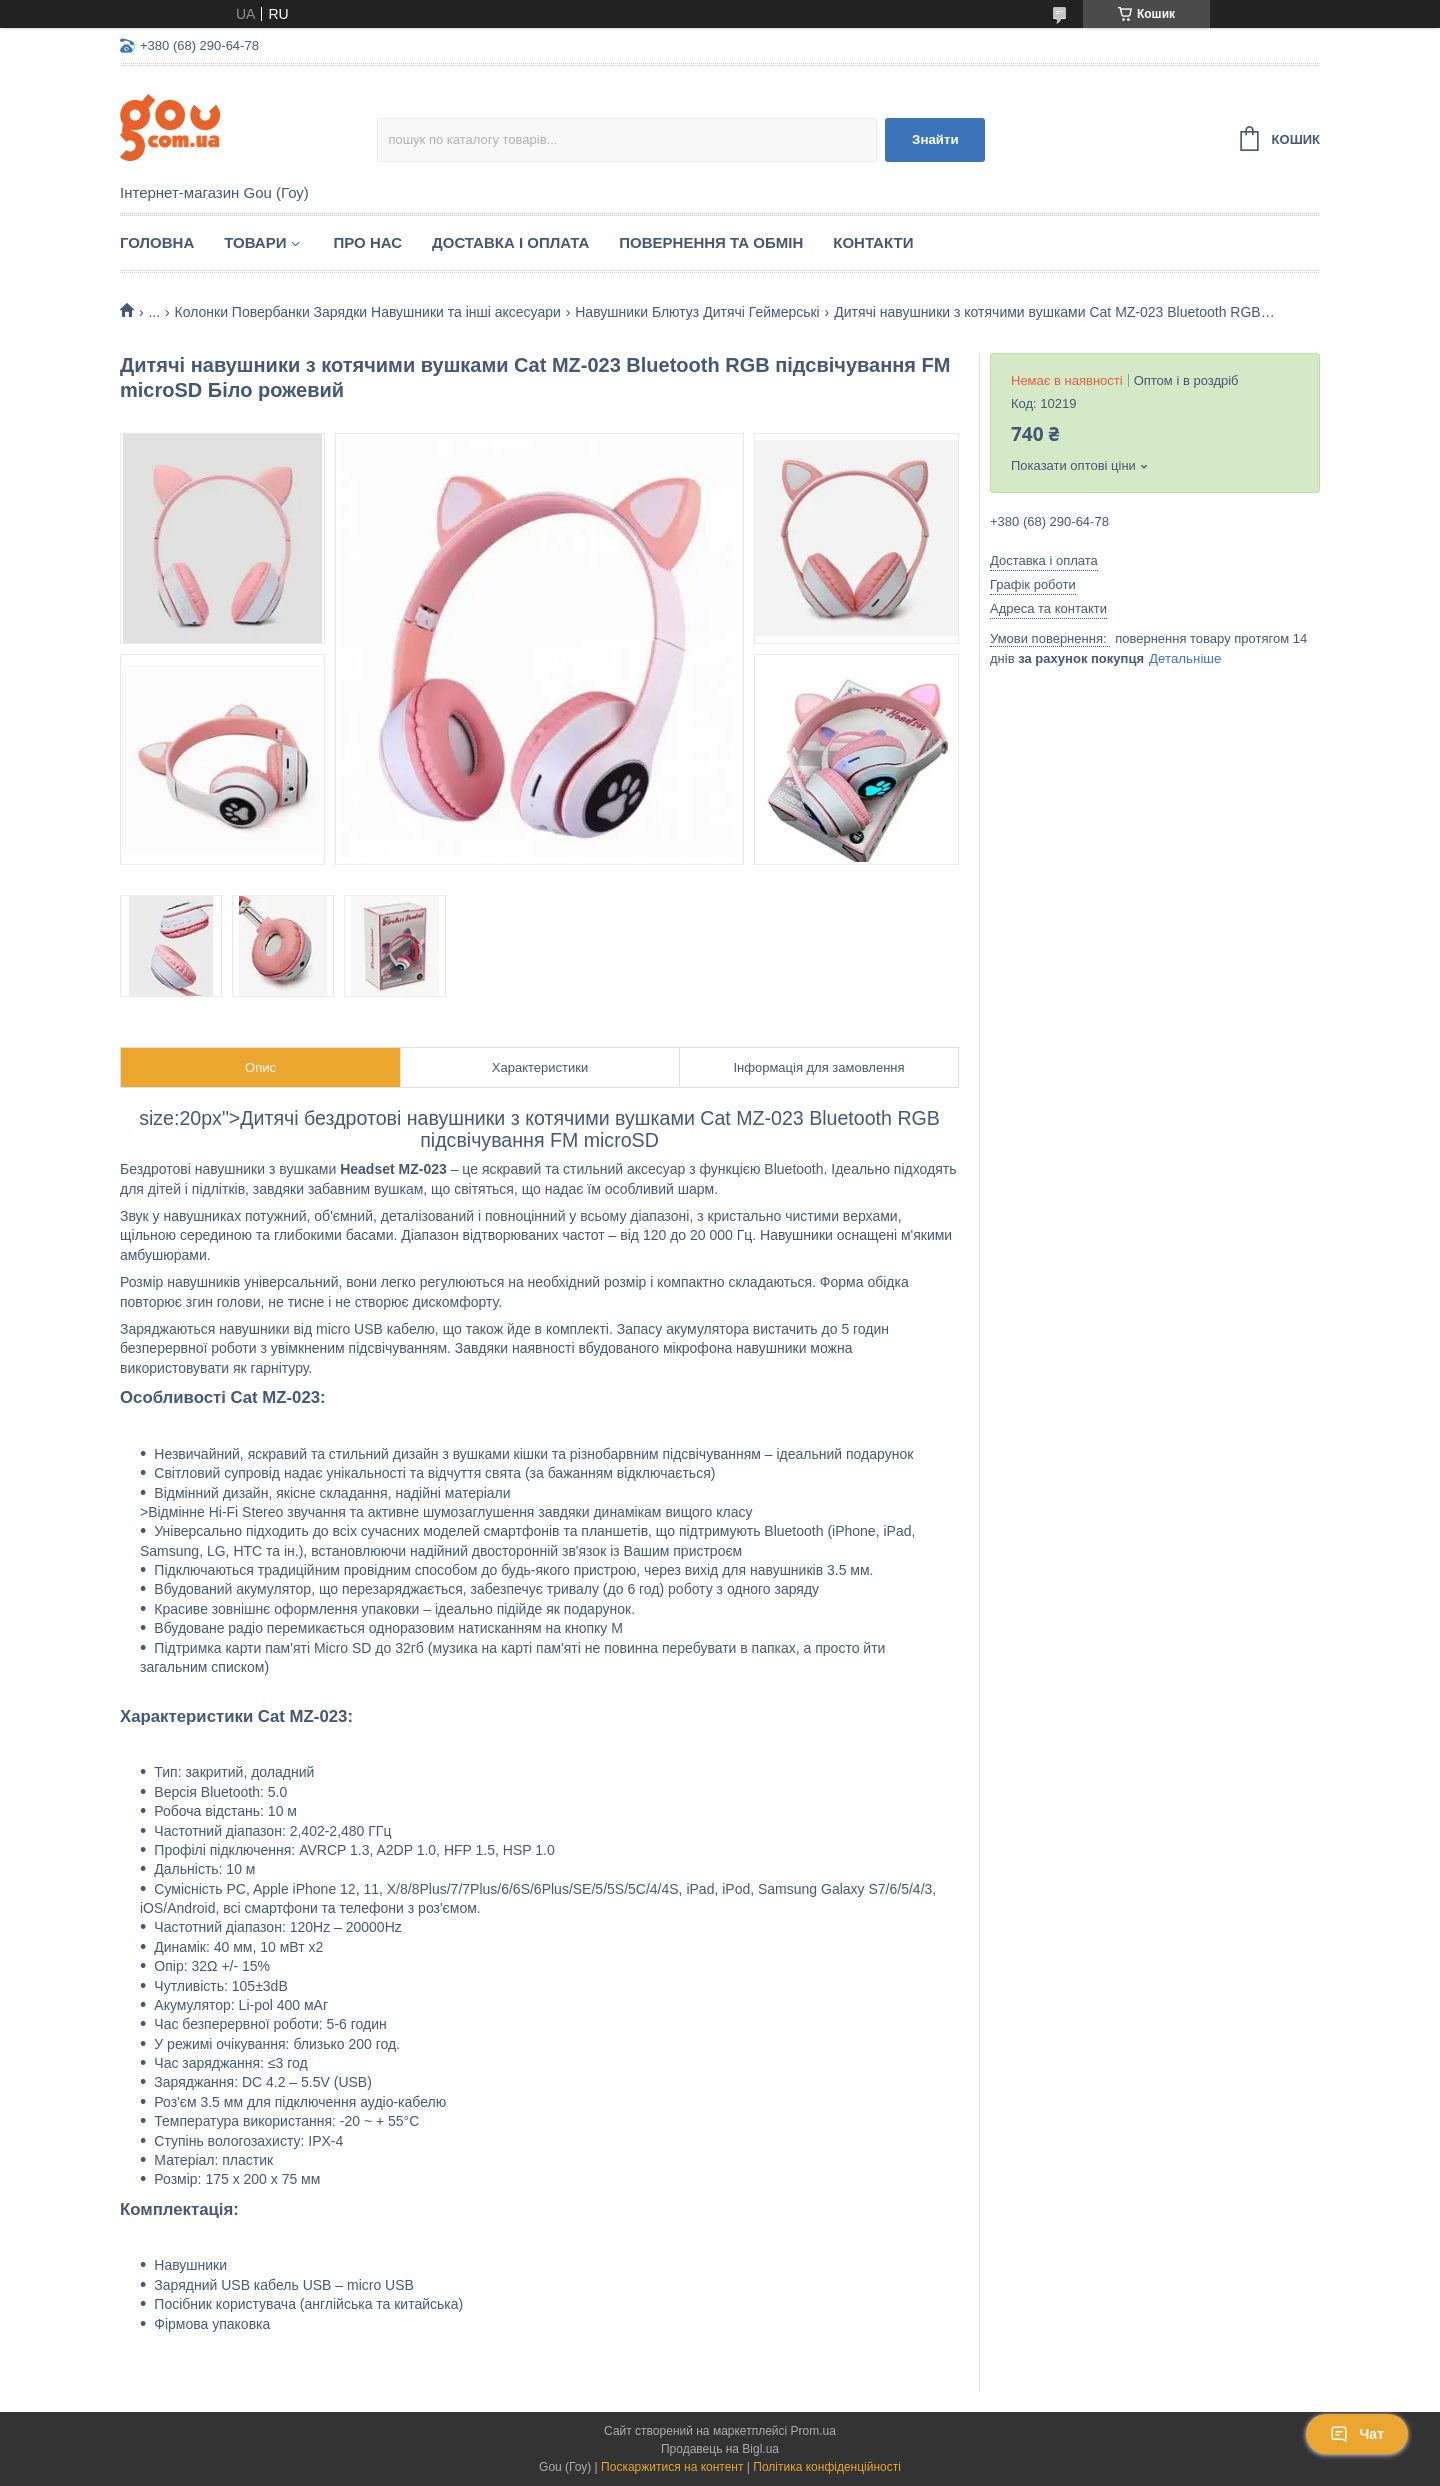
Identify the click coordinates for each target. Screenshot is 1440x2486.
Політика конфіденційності (827, 2467)
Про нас (367, 242)
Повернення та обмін (711, 242)
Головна (157, 242)
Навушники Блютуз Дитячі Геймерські (697, 312)
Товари (255, 242)
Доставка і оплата (510, 242)
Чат (1357, 2434)
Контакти (873, 242)
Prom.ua (813, 2431)
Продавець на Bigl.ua (720, 2449)
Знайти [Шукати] (935, 139)
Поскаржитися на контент (672, 2467)
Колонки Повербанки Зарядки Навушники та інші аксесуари (368, 312)
